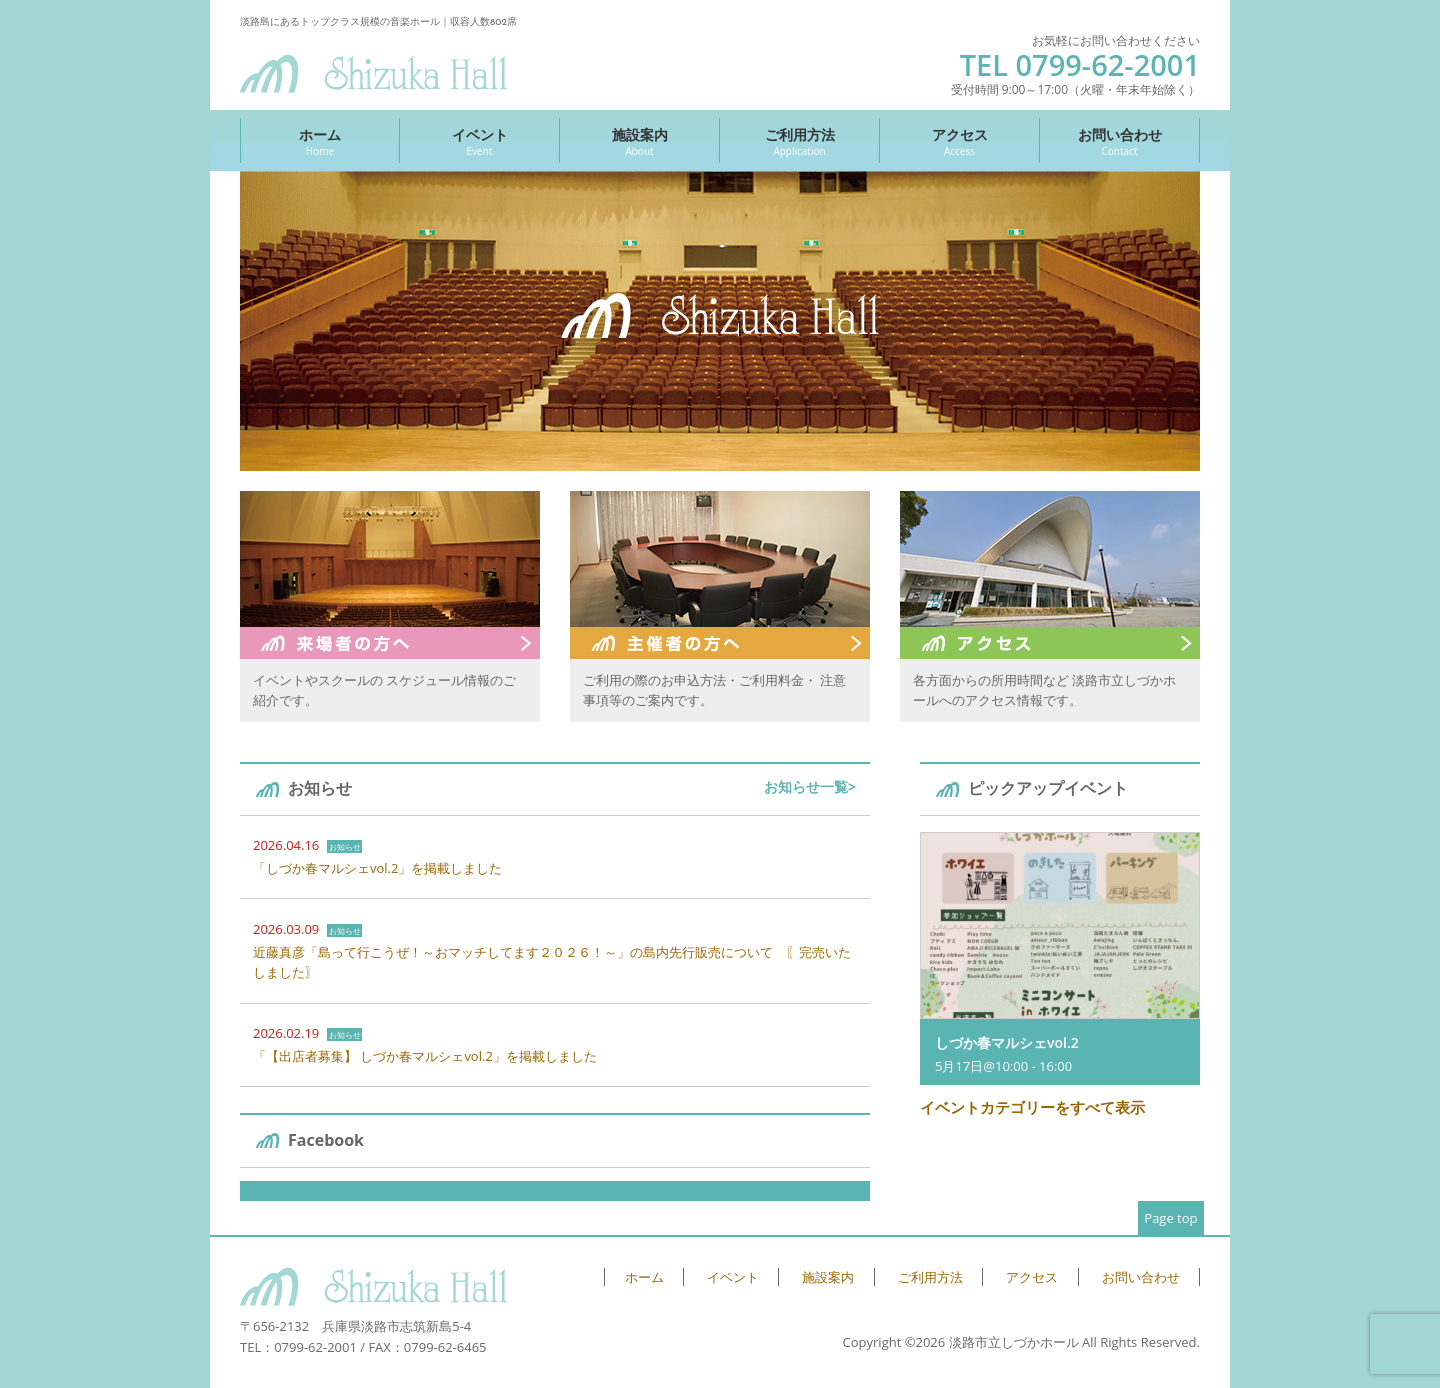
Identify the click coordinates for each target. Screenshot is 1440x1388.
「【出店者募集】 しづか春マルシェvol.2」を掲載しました (425, 1056)
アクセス (959, 141)
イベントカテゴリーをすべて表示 (1032, 1107)
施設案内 (639, 141)
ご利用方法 (799, 141)
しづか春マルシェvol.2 (1007, 1042)
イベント (479, 141)
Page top (1170, 1218)
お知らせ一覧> (810, 786)
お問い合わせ (1119, 141)
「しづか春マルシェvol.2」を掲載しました (377, 868)
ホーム (320, 141)
